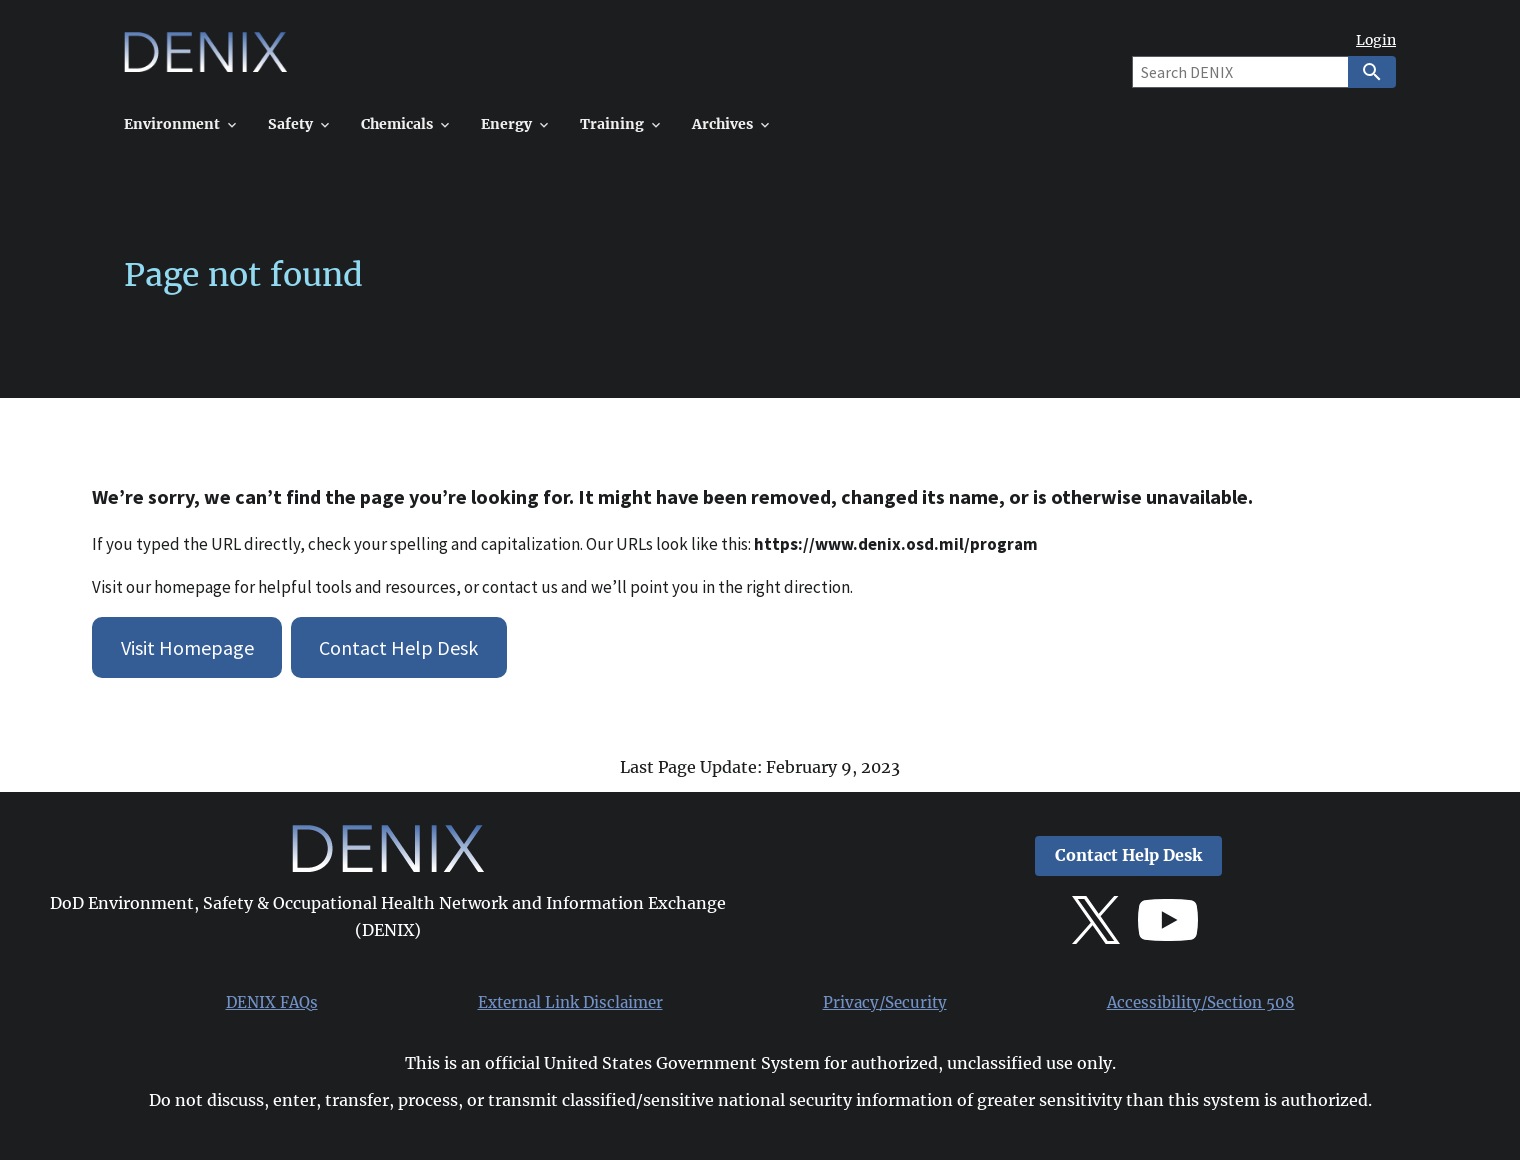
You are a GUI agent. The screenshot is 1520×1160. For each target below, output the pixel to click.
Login (1376, 40)
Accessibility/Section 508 (1201, 1003)
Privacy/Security (885, 1003)
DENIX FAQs (272, 1003)
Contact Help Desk (398, 647)
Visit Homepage (187, 647)
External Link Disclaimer (570, 1003)
